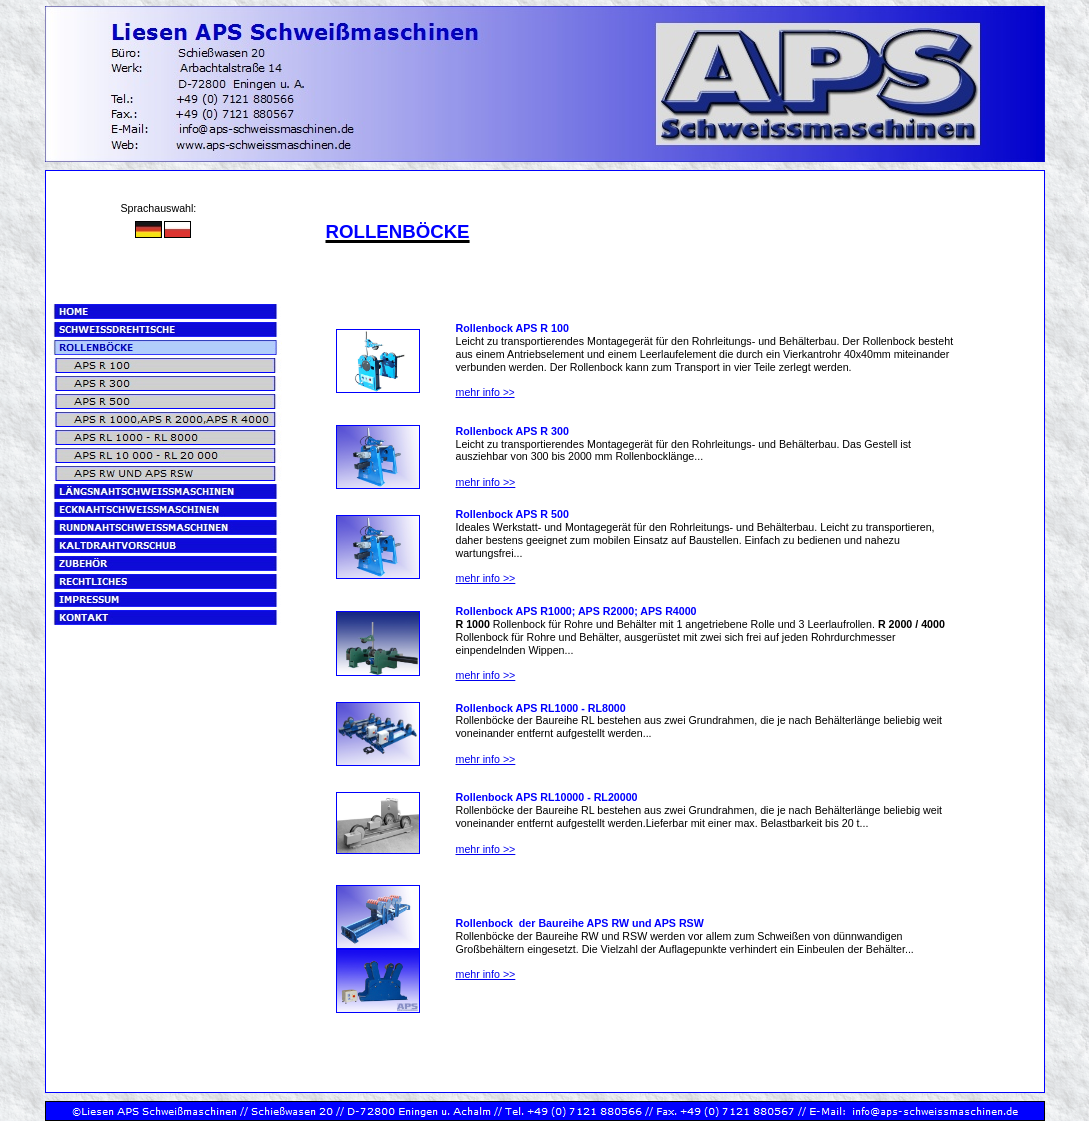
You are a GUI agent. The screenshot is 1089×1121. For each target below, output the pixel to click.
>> (485, 392)
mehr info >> (486, 482)
